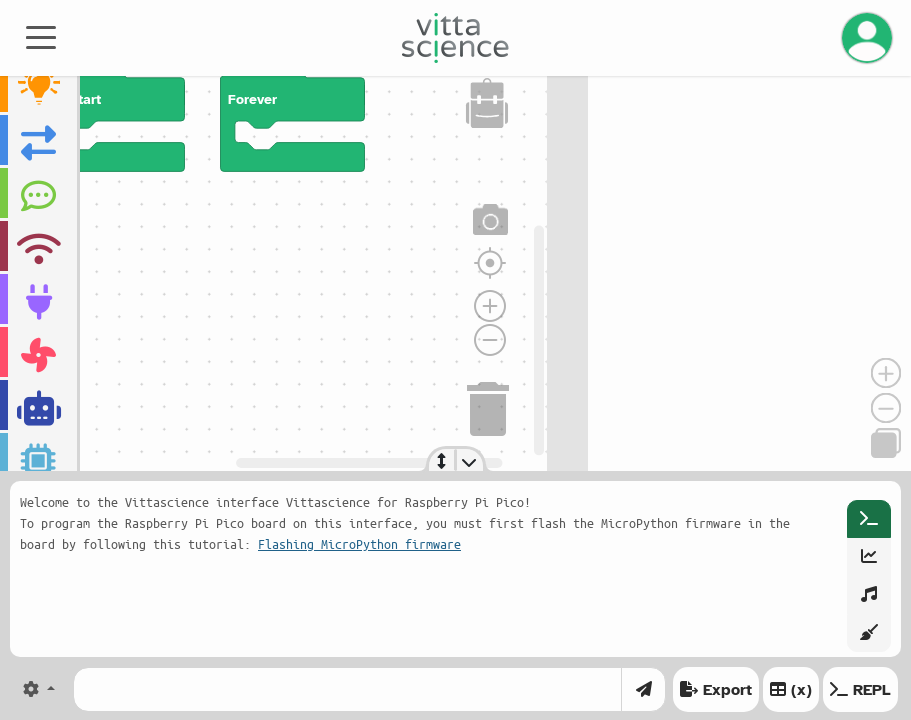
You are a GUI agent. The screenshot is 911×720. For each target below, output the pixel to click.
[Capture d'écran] (491, 220)
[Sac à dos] (487, 103)
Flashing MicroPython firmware (359, 543)
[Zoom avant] (490, 306)
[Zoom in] (886, 373)
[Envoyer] (643, 689)
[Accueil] (455, 38)
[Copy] (886, 443)
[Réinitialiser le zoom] (490, 263)
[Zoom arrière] (490, 340)
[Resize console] (442, 460)
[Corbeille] (488, 406)
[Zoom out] (886, 408)
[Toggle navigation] (41, 36)
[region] (273, 264)
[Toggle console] (469, 460)
